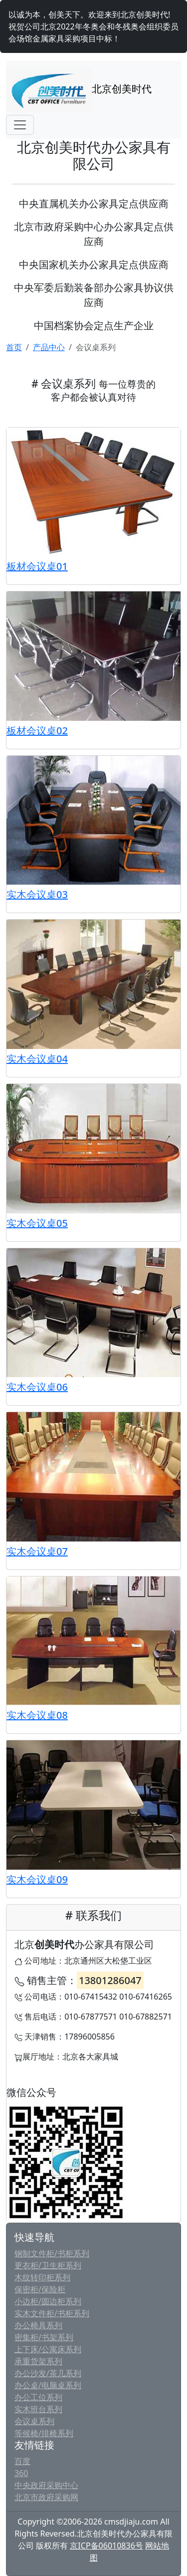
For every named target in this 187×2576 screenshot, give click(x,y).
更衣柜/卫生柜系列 (47, 2265)
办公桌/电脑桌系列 (47, 2385)
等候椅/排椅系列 (43, 2433)
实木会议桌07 (37, 1551)
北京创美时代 (79, 89)
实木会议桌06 (37, 1387)
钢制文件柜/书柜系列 (51, 2253)
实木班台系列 (38, 2409)
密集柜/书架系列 (43, 2337)
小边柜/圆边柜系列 (47, 2301)
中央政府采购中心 (46, 2485)
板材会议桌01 (37, 566)
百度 (22, 2461)
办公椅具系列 (38, 2325)
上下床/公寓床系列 (47, 2349)
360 (21, 2473)
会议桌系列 (34, 2421)
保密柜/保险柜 (39, 2289)
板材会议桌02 (37, 730)
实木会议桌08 (37, 1715)
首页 (14, 347)
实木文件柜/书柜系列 (51, 2313)
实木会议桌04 (37, 1058)
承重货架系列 (38, 2361)
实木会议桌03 (37, 894)
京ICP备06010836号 (106, 2545)
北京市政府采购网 (46, 2497)
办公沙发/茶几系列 (47, 2373)
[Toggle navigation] (20, 125)
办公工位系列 (38, 2397)
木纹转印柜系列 (42, 2277)
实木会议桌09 (37, 1879)
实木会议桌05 (37, 1223)
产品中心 (49, 347)
